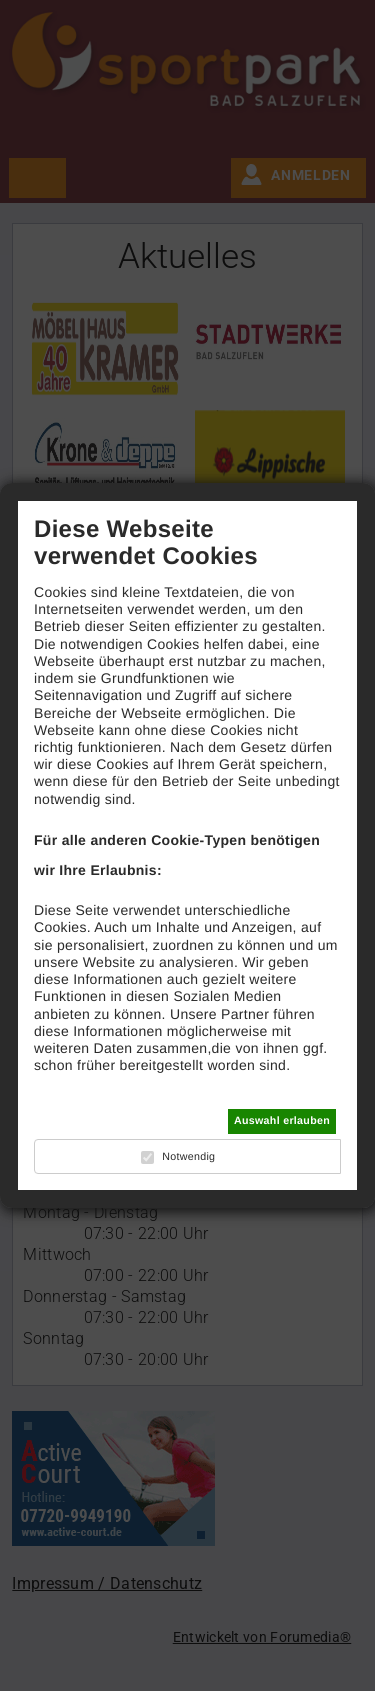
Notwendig (188, 1157)
